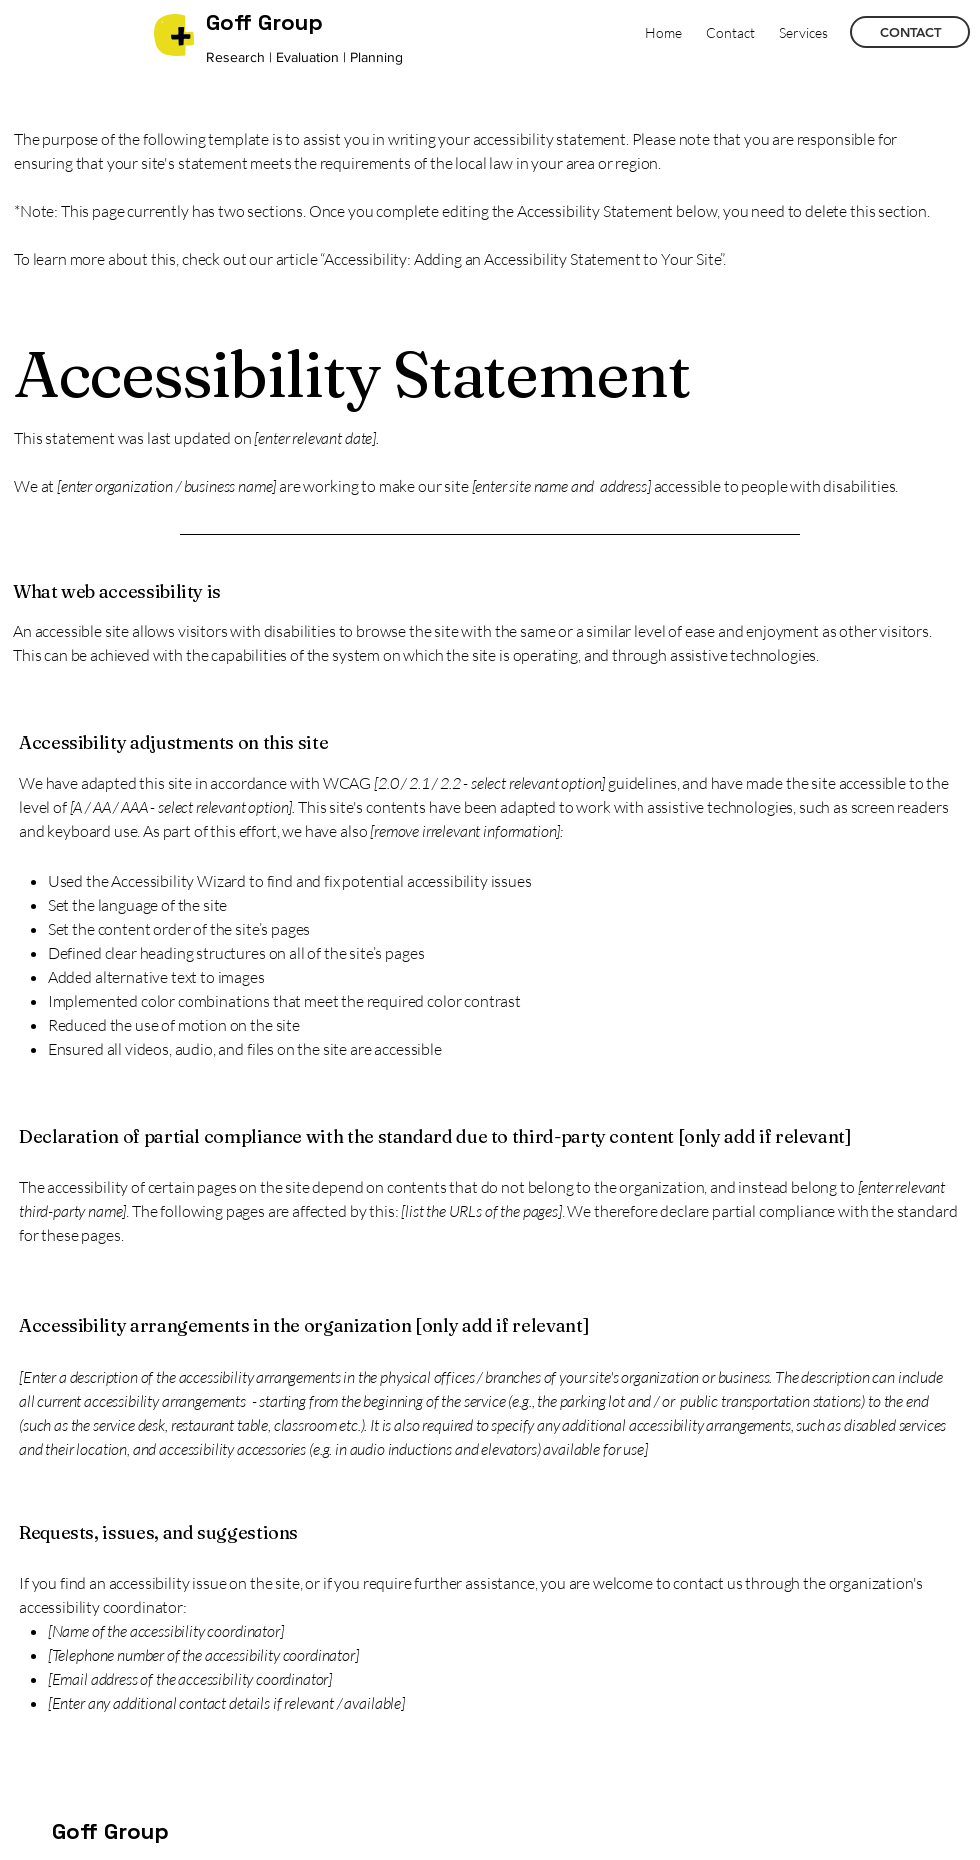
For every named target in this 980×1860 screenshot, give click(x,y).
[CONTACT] (910, 32)
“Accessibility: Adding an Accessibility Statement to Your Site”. (523, 259)
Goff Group (110, 1831)
